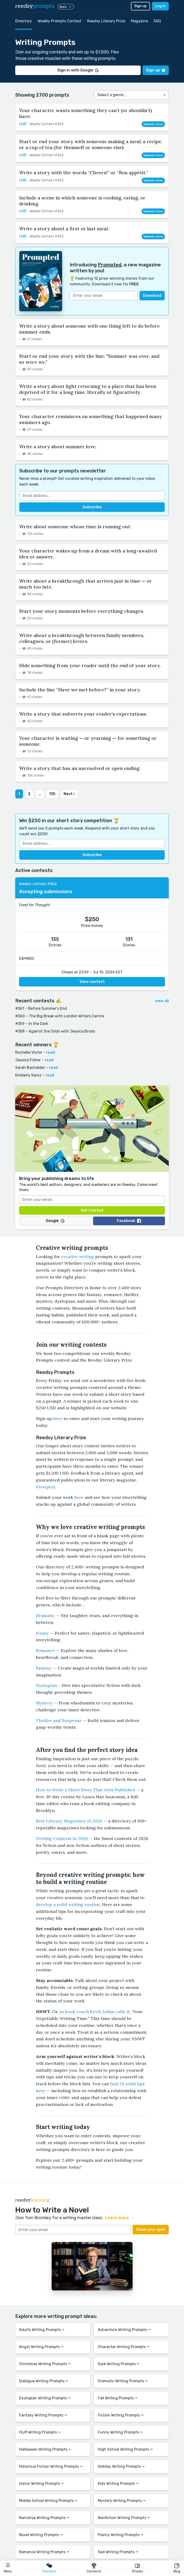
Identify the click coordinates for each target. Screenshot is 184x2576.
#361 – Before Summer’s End (41, 1008)
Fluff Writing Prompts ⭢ (40, 2432)
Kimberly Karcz (28, 1075)
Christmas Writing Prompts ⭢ (45, 2364)
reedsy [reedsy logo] (35, 6)
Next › (69, 794)
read (50, 1052)
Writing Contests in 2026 (62, 1838)
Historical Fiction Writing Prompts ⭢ (51, 2466)
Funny (42, 1633)
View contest (92, 981)
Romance (45, 1650)
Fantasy (44, 1668)
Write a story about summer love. (58, 446)
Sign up (140, 6)
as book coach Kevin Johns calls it (94, 2011)
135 (52, 794)
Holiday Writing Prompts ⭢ (121, 2466)
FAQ (157, 21)
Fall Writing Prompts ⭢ (118, 2398)
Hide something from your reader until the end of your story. (90, 665)
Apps (65, 6)
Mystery (44, 1703)
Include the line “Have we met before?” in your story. (80, 690)
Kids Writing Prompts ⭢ (118, 2483)
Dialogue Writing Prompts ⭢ (43, 2381)
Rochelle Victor (28, 1052)
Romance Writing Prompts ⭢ (44, 2552)
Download (152, 295)
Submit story (153, 124)
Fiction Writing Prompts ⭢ (121, 2415)
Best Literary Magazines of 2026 (69, 1821)
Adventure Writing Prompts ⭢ (124, 2329)
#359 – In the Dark (31, 1023)
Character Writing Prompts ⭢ (123, 2347)
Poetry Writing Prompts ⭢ (120, 2535)
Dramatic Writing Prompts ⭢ (123, 2381)
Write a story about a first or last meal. (64, 228)
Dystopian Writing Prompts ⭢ (45, 2398)
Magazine (139, 21)
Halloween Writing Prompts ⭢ (45, 2449)
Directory (23, 21)
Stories (137, 2571)
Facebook (129, 1220)
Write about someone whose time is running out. (75, 526)
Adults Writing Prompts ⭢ (42, 2329)
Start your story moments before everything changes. (81, 611)
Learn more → (119, 2217)
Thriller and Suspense (59, 1720)
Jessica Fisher (28, 1060)
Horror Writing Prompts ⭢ (41, 2483)
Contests (94, 2571)
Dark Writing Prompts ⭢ (118, 2364)
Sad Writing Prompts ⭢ (118, 2552)
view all (162, 1001)
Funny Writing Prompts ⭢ (120, 2432)
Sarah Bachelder (30, 1067)
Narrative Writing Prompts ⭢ (44, 2517)
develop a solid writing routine (68, 1904)
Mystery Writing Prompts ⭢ (122, 2500)
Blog (177, 2571)
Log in (160, 6)
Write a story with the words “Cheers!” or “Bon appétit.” (83, 172)
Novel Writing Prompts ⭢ (41, 2535)
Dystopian (46, 1685)
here (57, 1418)
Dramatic (45, 1615)
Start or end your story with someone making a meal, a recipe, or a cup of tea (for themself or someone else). (90, 144)
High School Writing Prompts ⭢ (125, 2449)
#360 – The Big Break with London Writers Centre (59, 1016)
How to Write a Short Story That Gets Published (85, 1790)
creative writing (77, 1256)
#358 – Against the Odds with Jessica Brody (55, 1031)
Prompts (49, 2571)
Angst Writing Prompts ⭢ (41, 2347)
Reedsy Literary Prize (106, 21)
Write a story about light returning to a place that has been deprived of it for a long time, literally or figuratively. (87, 389)
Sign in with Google (78, 70)
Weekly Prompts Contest (59, 21)
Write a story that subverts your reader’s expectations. (83, 714)
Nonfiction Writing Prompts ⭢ (124, 2517)
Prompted (109, 265)
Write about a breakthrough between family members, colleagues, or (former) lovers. (81, 638)
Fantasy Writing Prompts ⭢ (43, 2415)
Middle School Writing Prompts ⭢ (48, 2500)
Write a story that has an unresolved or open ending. (80, 768)
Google (55, 1220)
